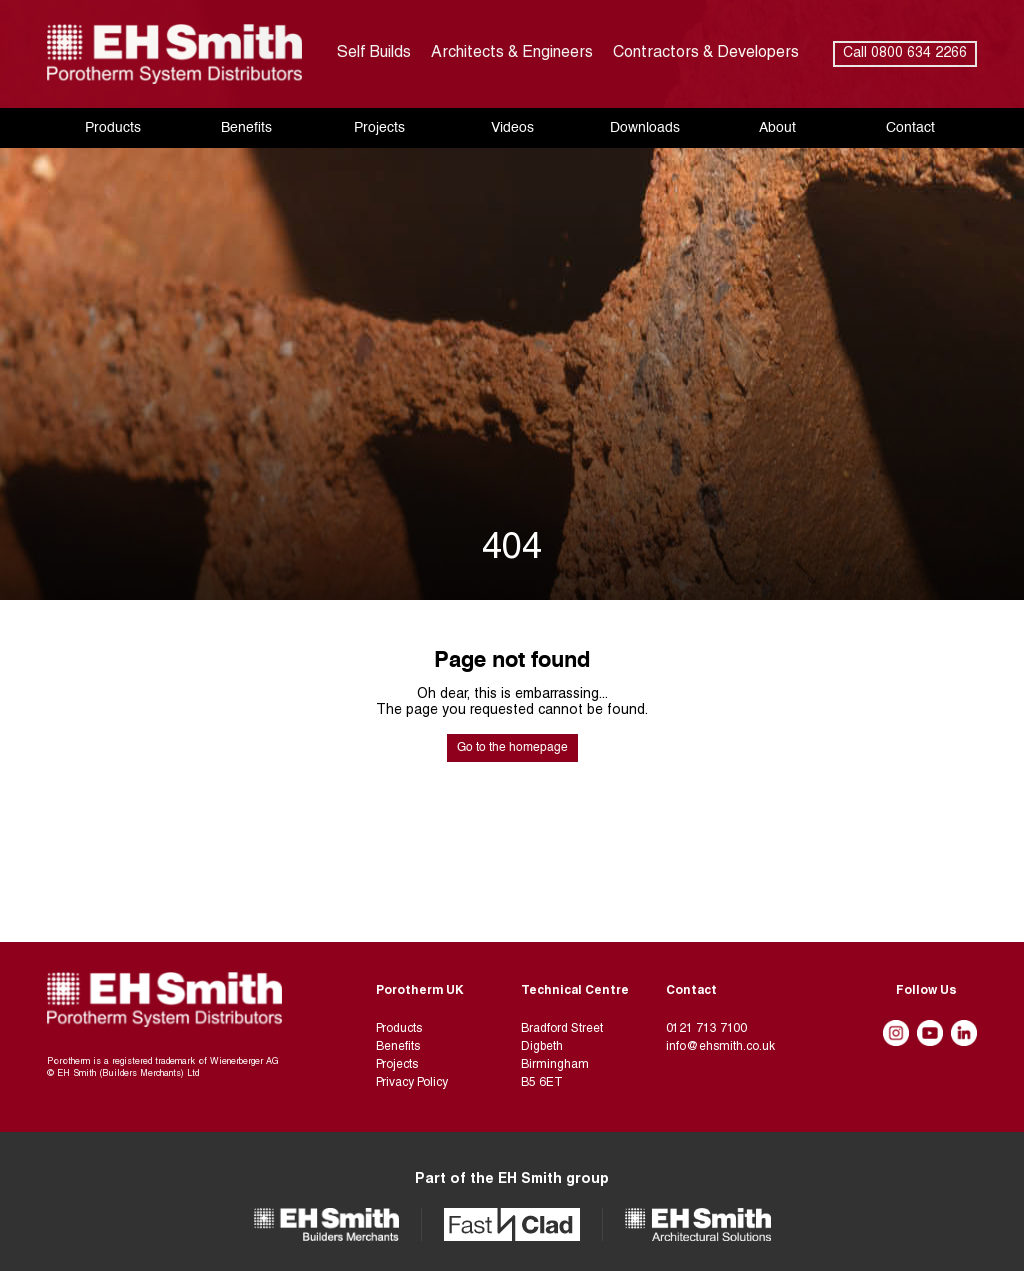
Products (113, 128)
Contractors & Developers (706, 54)
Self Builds (374, 54)
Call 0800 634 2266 (905, 54)
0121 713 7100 (706, 1029)
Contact (910, 128)
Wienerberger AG (244, 1062)
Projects (379, 128)
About (777, 128)
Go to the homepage (512, 748)
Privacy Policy (412, 1083)
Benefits (246, 128)
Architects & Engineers (512, 54)
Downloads (645, 128)
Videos (512, 128)
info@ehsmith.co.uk (720, 1047)
